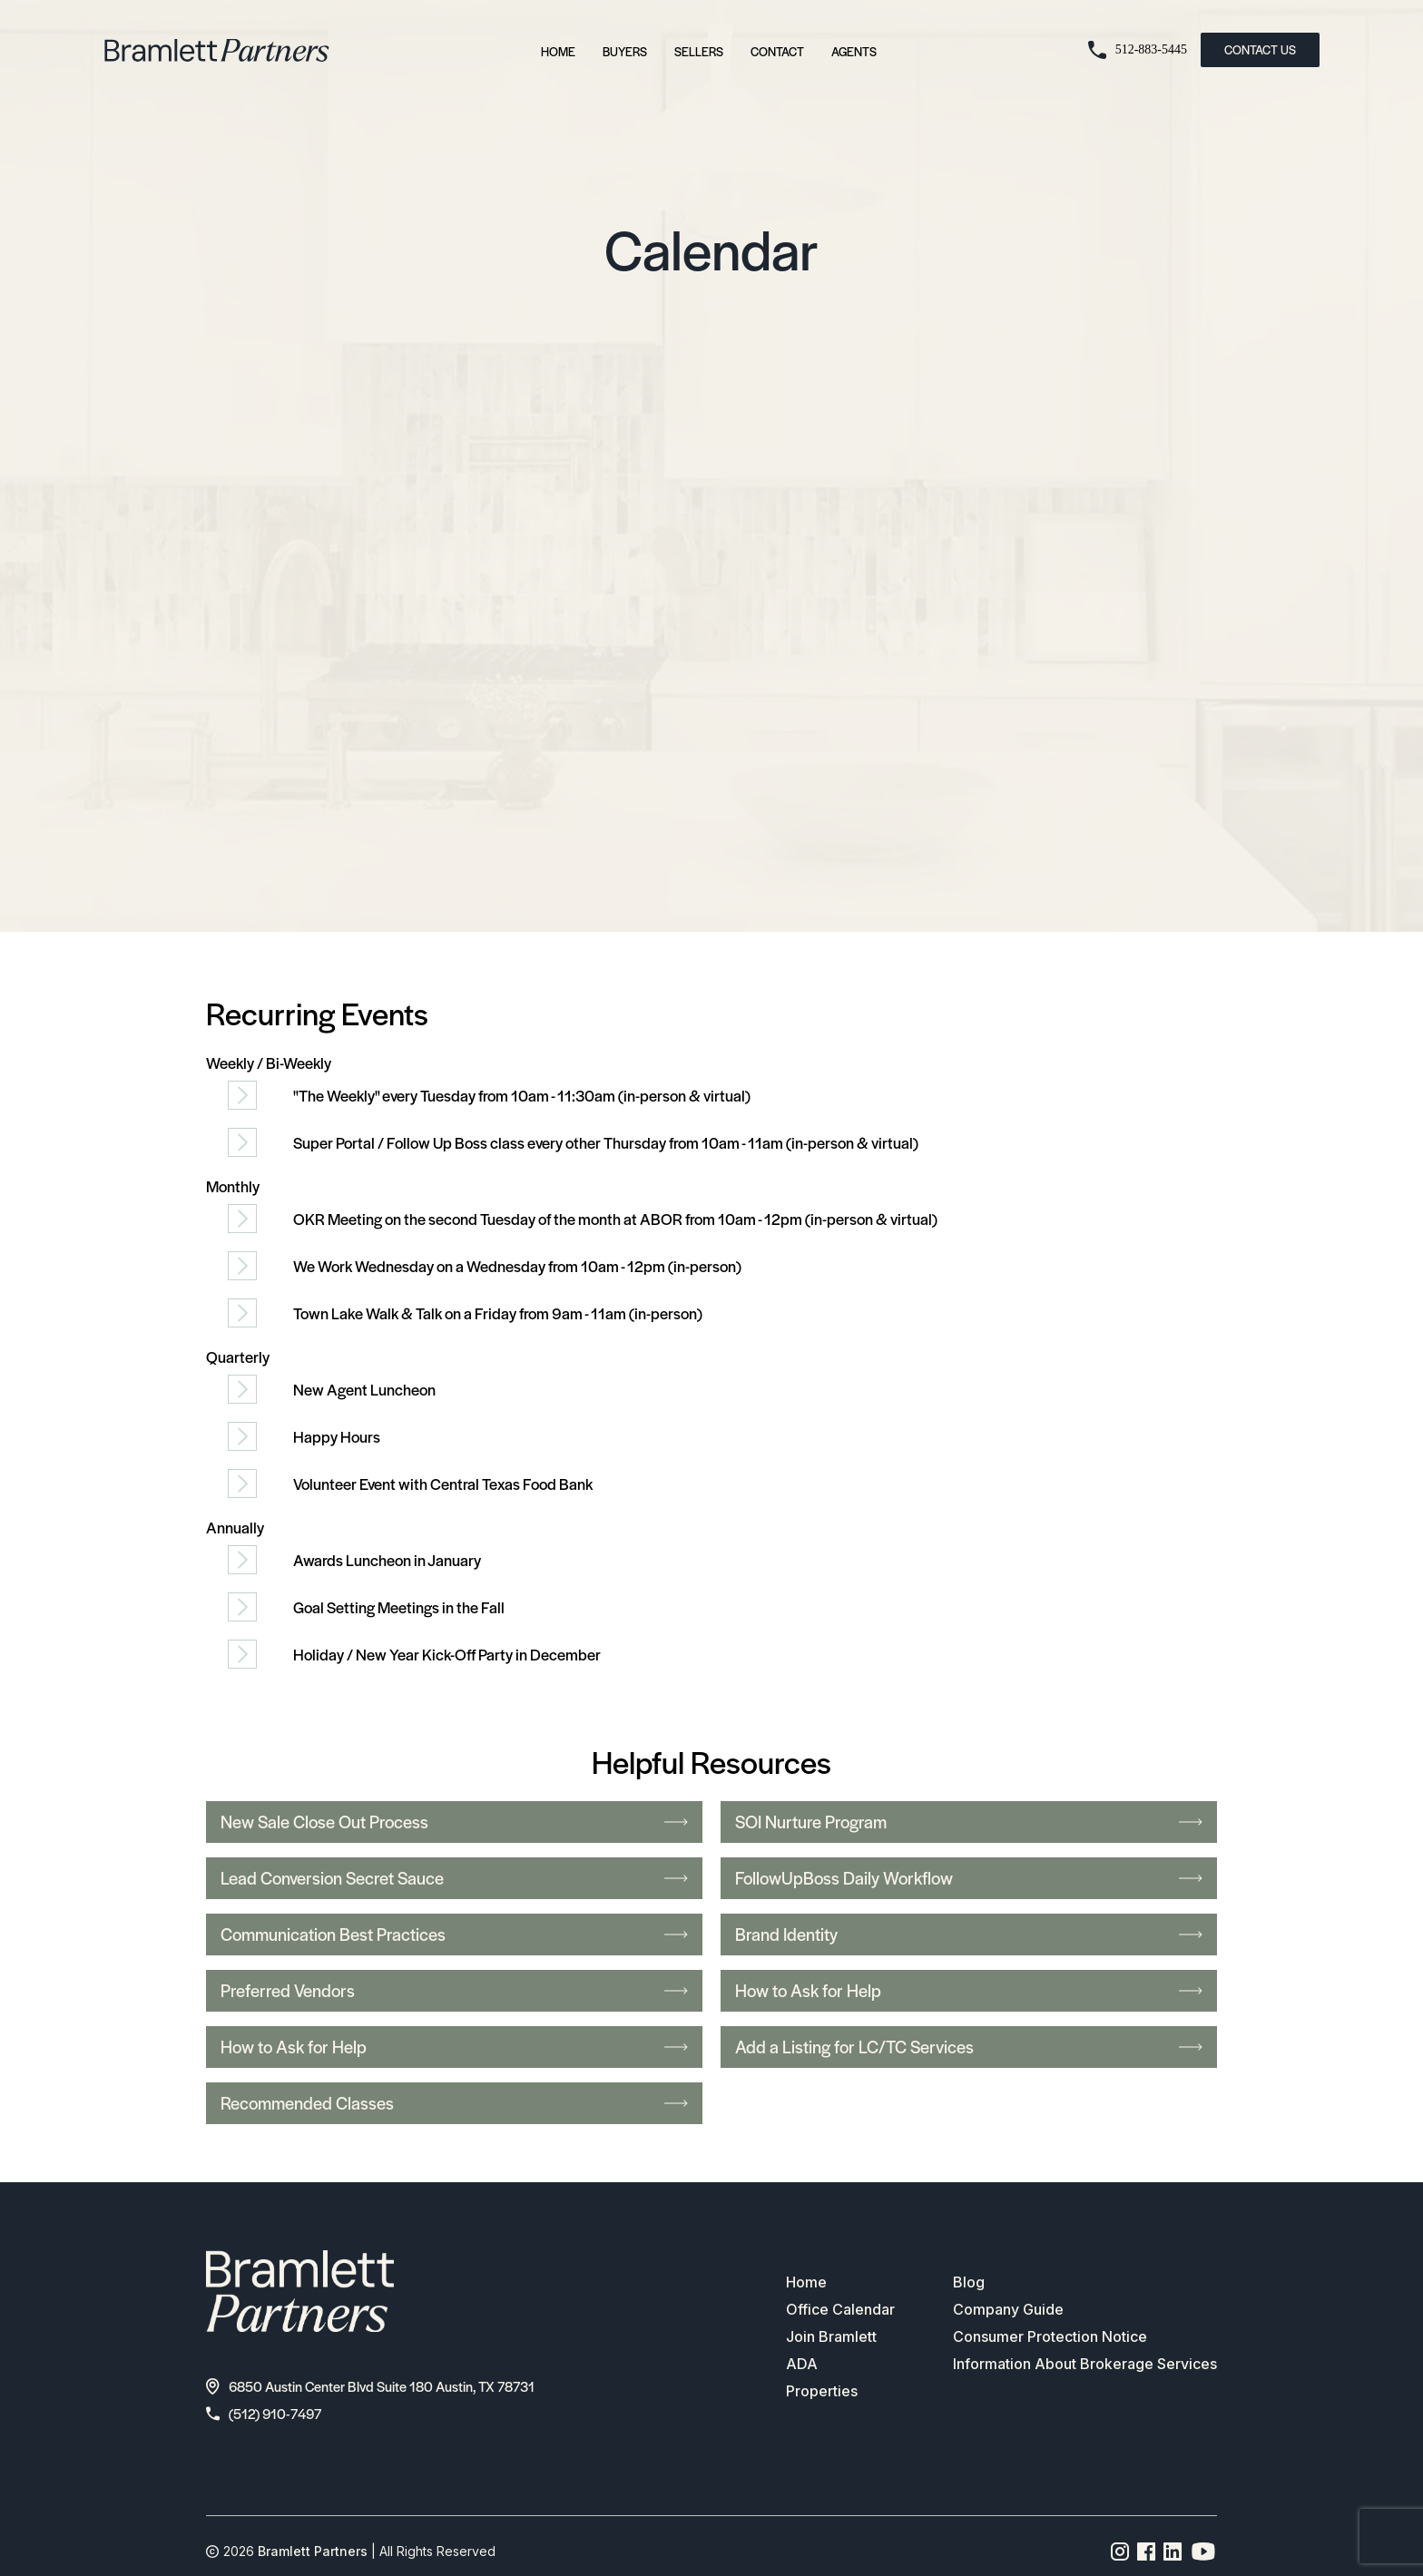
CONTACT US (1260, 49)
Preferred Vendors (454, 1990)
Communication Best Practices (454, 1934)
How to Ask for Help (968, 1990)
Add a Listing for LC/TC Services (968, 2046)
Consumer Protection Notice (1050, 2337)
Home (558, 51)
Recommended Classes (454, 2103)
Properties (822, 2392)
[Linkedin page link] (1173, 2551)
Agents (854, 51)
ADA (802, 2365)
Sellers (698, 51)
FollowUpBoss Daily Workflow (968, 1878)
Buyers (625, 51)
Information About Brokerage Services (1085, 2365)
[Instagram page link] (1120, 2551)
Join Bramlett (831, 2337)
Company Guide (1008, 2310)
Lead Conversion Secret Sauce (454, 1878)
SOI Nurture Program (968, 1821)
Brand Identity (968, 1934)
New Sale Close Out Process (454, 1821)
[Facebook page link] (1146, 2551)
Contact (777, 51)
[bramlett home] (216, 50)
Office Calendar (840, 2310)
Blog (969, 2283)
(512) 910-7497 (263, 2413)
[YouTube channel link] (1203, 2551)
